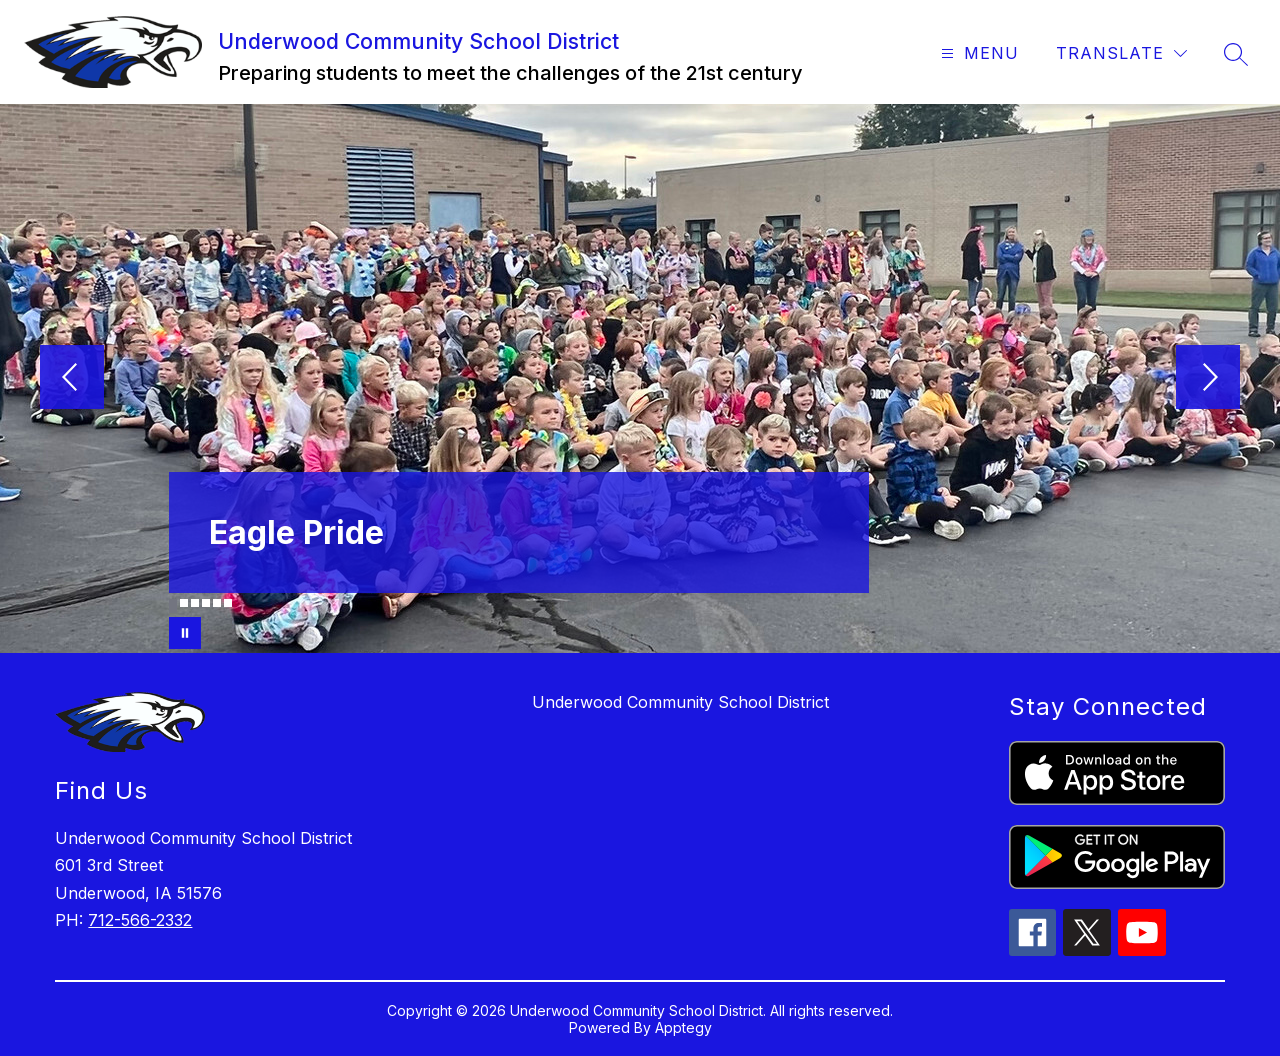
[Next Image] (1208, 379)
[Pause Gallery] (185, 633)
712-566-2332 (140, 920)
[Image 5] (217, 603)
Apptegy (683, 1027)
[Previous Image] (72, 379)
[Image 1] (173, 606)
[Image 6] (228, 603)
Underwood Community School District (680, 702)
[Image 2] (184, 603)
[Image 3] (195, 603)
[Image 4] (206, 603)
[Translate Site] (1121, 53)
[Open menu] (977, 53)
